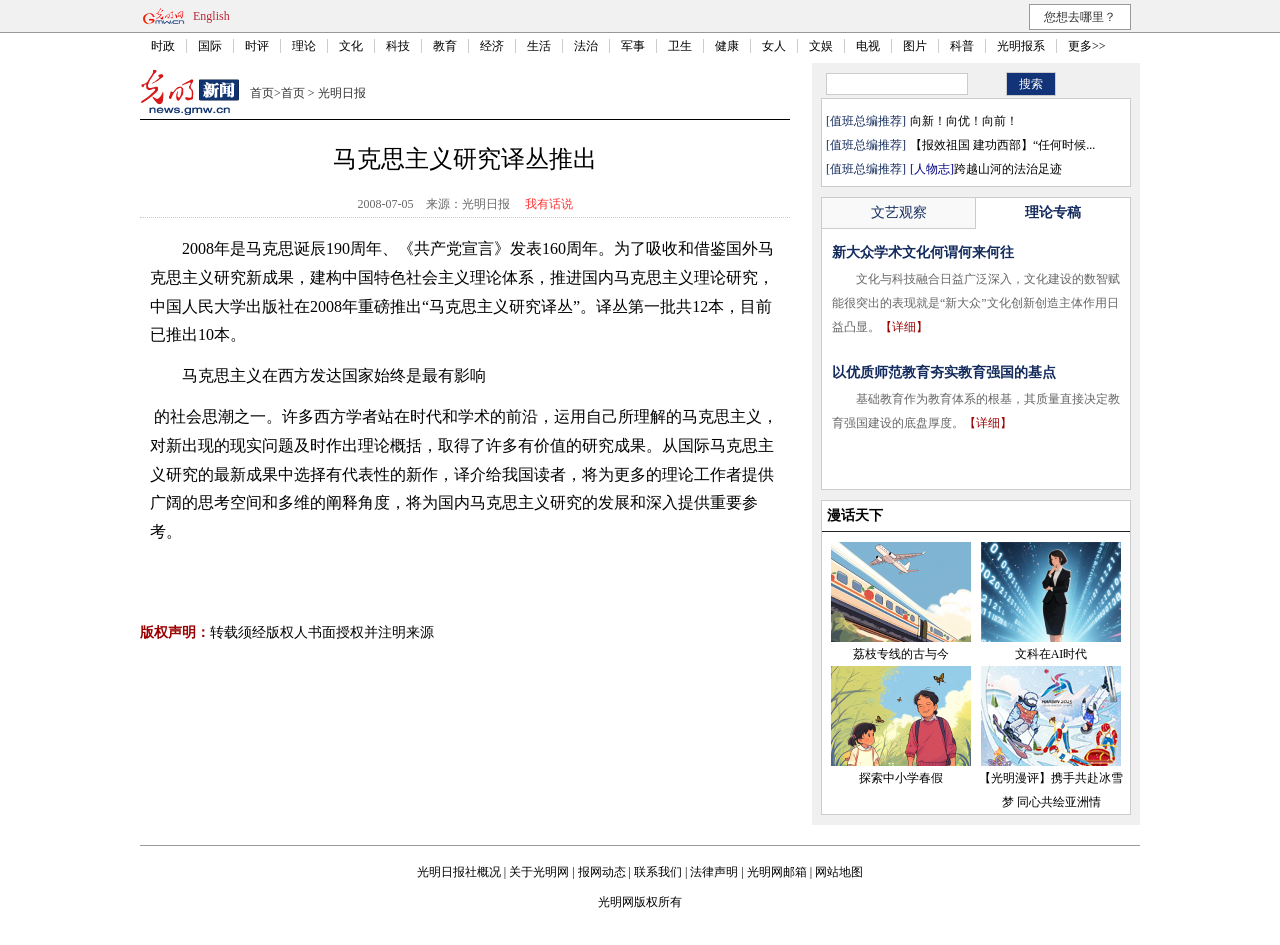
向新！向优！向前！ (964, 121)
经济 (492, 46)
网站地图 (839, 872)
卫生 (680, 46)
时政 (163, 46)
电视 (868, 46)
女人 (774, 46)
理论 (304, 46)
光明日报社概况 (459, 872)
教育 (445, 46)
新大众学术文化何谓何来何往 (923, 252)
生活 (539, 46)
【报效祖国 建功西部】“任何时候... (1002, 145)
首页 (262, 93)
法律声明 (714, 872)
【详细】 (904, 327)
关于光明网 (539, 872)
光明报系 (1021, 46)
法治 (586, 46)
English (211, 16)
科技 (398, 46)
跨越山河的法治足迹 (986, 169)
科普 (962, 46)
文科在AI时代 (1051, 654)
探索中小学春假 (901, 778)
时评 (257, 46)
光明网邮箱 (777, 872)
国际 (210, 46)
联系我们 (658, 872)
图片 (915, 46)
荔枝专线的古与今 (901, 654)
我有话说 (549, 204)
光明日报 (342, 93)
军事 (633, 46)
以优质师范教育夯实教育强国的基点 (944, 372)
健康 (727, 46)
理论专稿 (1053, 212)
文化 (351, 46)
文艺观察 (899, 212)
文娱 (821, 46)
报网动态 (602, 872)
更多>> (1087, 46)
